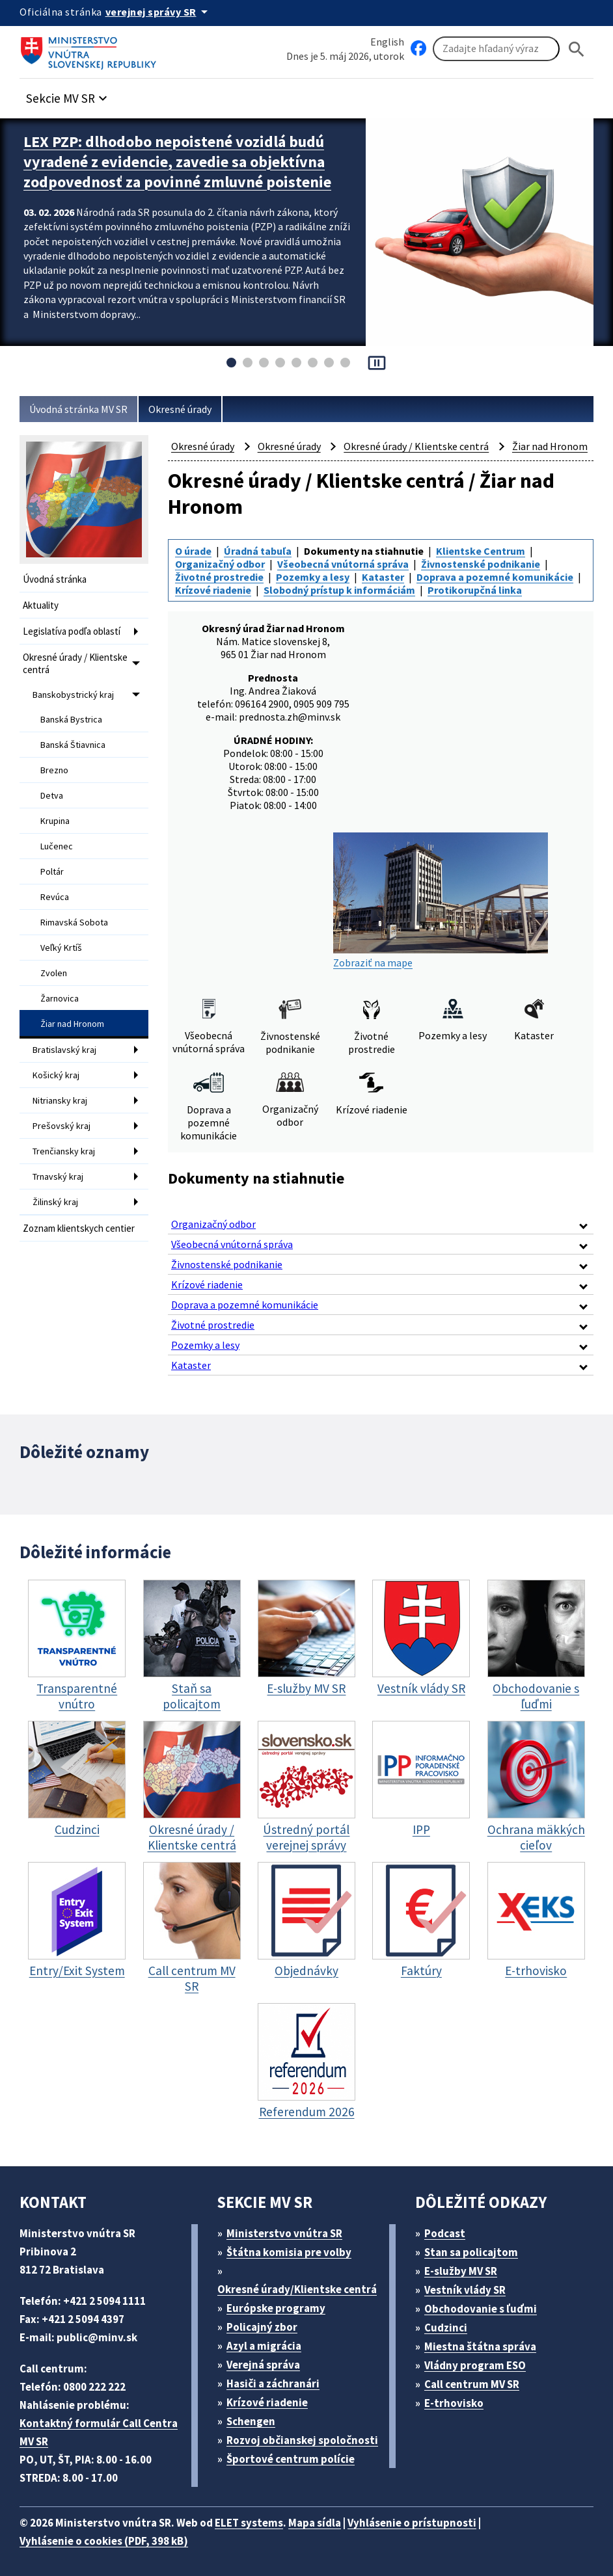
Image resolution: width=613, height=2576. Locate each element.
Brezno (54, 759)
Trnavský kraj (60, 1145)
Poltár (52, 856)
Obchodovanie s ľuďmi (487, 2302)
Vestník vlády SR (471, 2283)
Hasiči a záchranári (279, 2376)
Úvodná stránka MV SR (83, 409)
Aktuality (41, 603)
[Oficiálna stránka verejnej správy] (163, 12)
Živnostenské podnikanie (495, 587)
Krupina (56, 808)
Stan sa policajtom (476, 2245)
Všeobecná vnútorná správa (351, 587)
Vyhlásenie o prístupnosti (437, 2516)
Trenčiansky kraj (65, 1121)
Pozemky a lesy (316, 599)
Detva (52, 783)
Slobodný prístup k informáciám (254, 622)
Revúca (55, 880)
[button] (73, 95)
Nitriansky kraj (61, 1073)
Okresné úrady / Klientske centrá (79, 659)
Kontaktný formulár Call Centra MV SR (100, 2425)
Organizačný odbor (222, 587)
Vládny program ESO (482, 2358)
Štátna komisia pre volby (294, 2245)
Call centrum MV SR (479, 2377)
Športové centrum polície (295, 2470)
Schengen (256, 2414)
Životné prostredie (220, 599)
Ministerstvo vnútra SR (289, 2226)
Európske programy (281, 2301)
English (387, 41)
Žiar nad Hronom (74, 1000)
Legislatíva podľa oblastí (75, 628)
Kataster (387, 599)
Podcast (449, 2226)
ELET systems (262, 2516)
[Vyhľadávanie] (496, 49)
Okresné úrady (193, 409)
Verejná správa (268, 2358)
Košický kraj (57, 1049)
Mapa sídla (334, 2516)
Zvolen (54, 952)
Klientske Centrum (490, 575)
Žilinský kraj (56, 1169)
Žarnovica (60, 976)
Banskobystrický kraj (74, 688)
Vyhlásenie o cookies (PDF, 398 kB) (111, 2534)
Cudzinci (450, 2321)
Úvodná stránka (57, 579)
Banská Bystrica (72, 711)
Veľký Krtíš (62, 928)
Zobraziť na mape (440, 915)
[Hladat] (576, 49)
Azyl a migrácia (269, 2339)
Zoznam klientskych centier (66, 1200)
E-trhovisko (457, 2396)
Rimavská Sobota (76, 904)
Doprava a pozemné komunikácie (257, 611)
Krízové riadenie (391, 611)
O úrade (194, 575)
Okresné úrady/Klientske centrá (299, 2282)
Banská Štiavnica (75, 735)
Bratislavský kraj (65, 1025)
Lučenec (57, 832)
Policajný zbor (267, 2320)
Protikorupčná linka (394, 622)
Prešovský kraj (62, 1097)
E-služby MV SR (469, 2264)
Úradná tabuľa (261, 575)
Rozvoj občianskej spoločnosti (297, 2451)
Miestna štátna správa (484, 2339)
